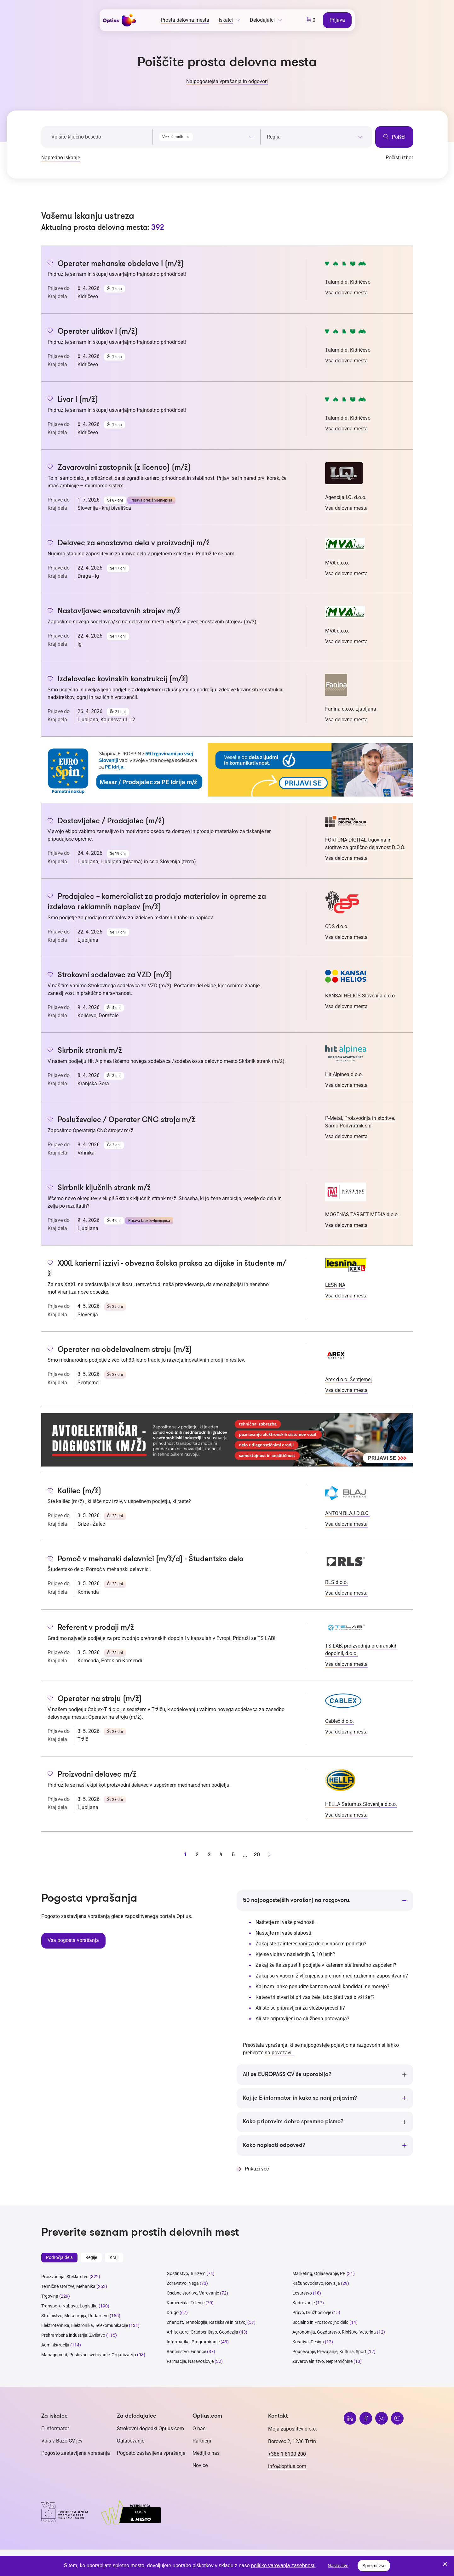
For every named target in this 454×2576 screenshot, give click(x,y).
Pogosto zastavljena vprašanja (75, 2453)
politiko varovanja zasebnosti (283, 2565)
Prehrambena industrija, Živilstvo (73, 2335)
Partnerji (202, 2441)
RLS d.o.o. (336, 1582)
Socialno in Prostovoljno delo (320, 2322)
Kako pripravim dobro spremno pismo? (293, 2122)
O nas (199, 2429)
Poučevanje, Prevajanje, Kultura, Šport (329, 2352)
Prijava (337, 20)
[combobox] (206, 135)
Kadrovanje (303, 2303)
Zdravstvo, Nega (183, 2283)
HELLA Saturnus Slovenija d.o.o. (361, 1804)
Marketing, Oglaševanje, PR (319, 2274)
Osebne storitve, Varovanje (193, 2293)
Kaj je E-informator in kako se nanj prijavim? (300, 2098)
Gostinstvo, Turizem (186, 2274)
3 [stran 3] (209, 1854)
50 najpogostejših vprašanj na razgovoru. (297, 1900)
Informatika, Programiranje (193, 2342)
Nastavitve (338, 2565)
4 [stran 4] (221, 1854)
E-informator (55, 2429)
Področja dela (59, 2258)
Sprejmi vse (373, 2565)
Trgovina (49, 2296)
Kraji (114, 2258)
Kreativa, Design (308, 2342)
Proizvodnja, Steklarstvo (65, 2277)
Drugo (173, 2313)
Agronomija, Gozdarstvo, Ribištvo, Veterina (334, 2332)
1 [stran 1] (185, 1854)
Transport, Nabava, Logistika (69, 2306)
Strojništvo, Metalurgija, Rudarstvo (75, 2316)
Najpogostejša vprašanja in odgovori (227, 81)
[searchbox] (315, 137)
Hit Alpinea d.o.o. (344, 1074)
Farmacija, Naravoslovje (191, 2361)
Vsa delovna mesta (346, 293)
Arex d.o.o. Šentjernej (348, 1379)
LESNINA (335, 1285)
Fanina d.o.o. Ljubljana (350, 709)
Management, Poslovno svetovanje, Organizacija (88, 2355)
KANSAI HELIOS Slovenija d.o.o (360, 996)
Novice (200, 2466)
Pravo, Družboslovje (311, 2313)
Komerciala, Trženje (185, 2303)
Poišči (394, 136)
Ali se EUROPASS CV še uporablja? (287, 2074)
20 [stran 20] (257, 1854)
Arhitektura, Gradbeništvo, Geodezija (202, 2332)
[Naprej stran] (269, 1855)
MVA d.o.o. (337, 563)
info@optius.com (287, 2467)
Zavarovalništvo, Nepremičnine (322, 2361)
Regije (91, 2258)
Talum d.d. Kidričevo (348, 282)
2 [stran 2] (197, 1854)
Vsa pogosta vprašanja (73, 1940)
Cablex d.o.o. (339, 1721)
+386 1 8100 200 (287, 2454)
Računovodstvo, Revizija (316, 2283)
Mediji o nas (206, 2453)
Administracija (55, 2345)
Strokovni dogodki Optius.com (150, 2429)
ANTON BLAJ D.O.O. (347, 1513)
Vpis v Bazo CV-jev (62, 2441)
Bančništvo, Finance (186, 2352)
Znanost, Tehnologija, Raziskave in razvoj (206, 2322)
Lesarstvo (302, 2293)
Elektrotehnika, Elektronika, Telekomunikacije (84, 2326)
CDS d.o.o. (336, 926)
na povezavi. (279, 2053)
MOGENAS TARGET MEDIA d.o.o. (362, 1214)
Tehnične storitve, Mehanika (68, 2286)
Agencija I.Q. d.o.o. (345, 497)
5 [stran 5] (233, 1854)
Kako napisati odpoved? (274, 2145)
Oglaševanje (130, 2441)
